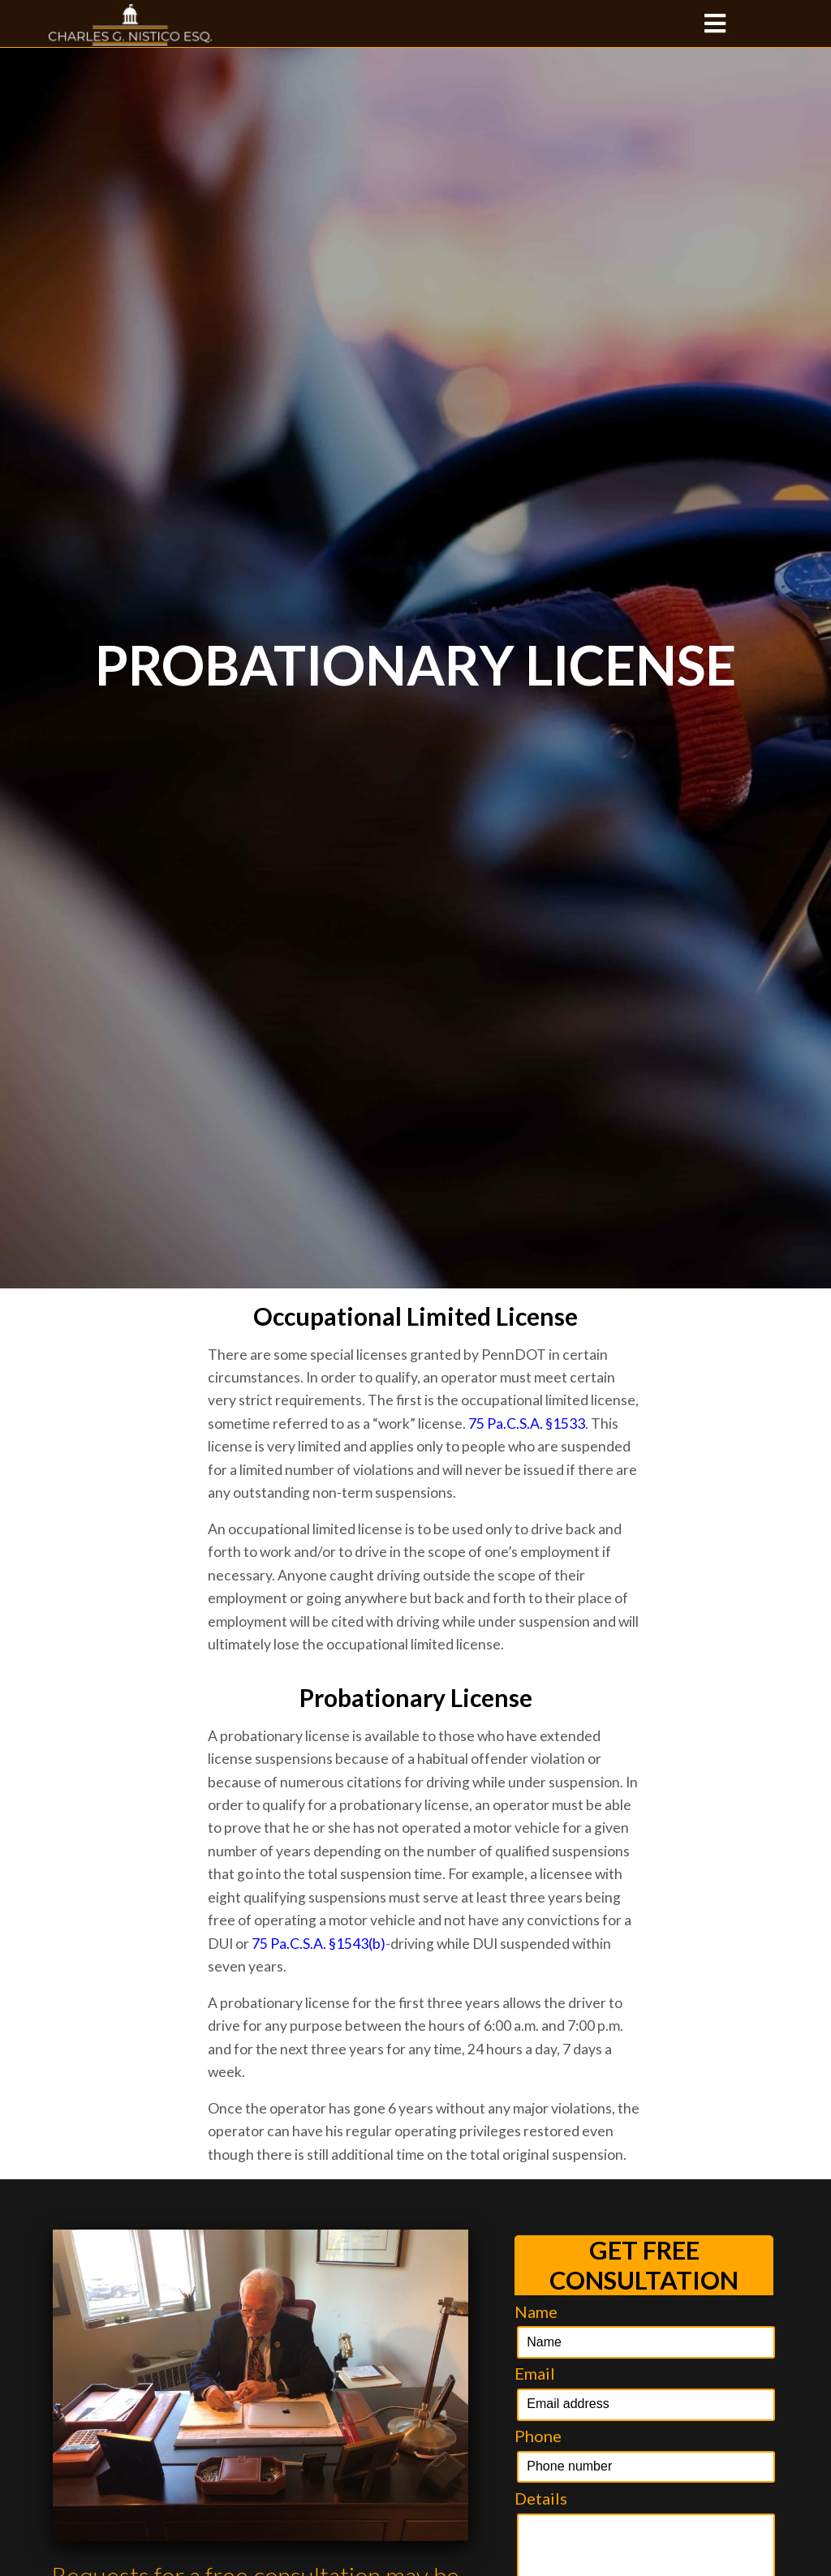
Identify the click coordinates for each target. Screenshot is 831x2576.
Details (541, 2498)
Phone (538, 2435)
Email (535, 2373)
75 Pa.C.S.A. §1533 (526, 1423)
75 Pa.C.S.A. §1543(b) (318, 1943)
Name (536, 2311)
